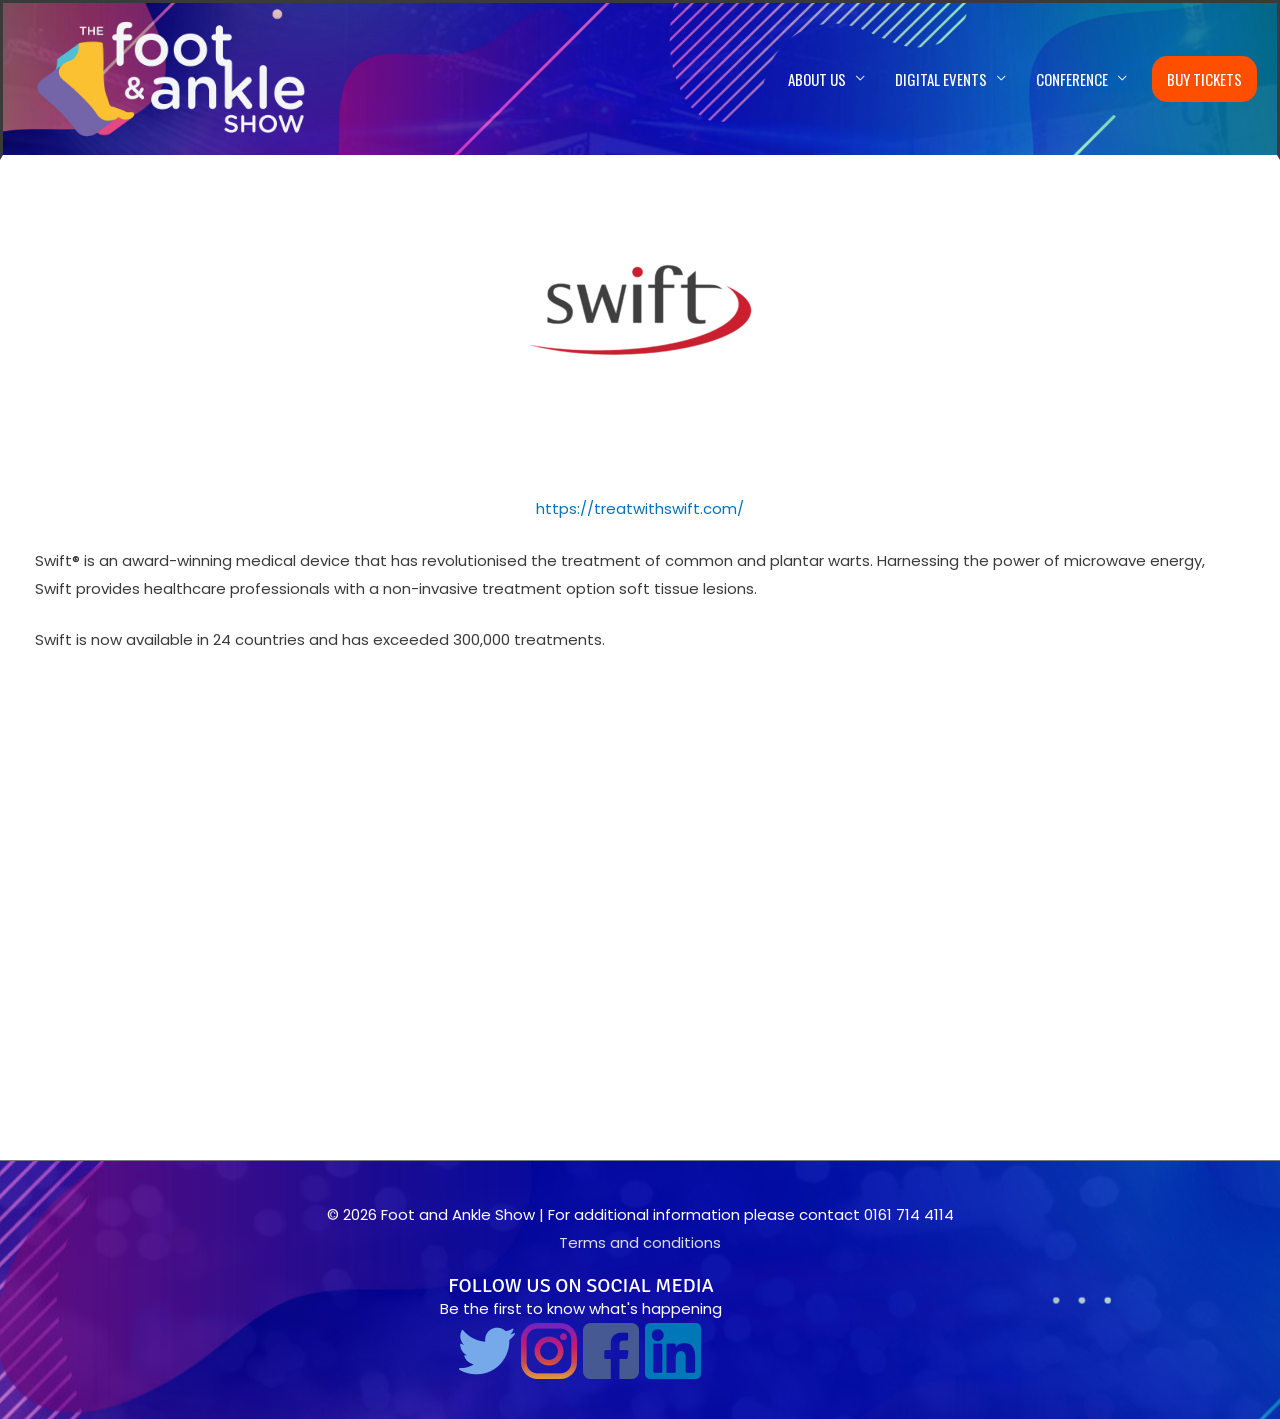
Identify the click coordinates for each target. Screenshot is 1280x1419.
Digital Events (941, 79)
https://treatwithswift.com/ (640, 508)
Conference (1072, 79)
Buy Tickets (1204, 79)
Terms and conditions (640, 1242)
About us (817, 79)
